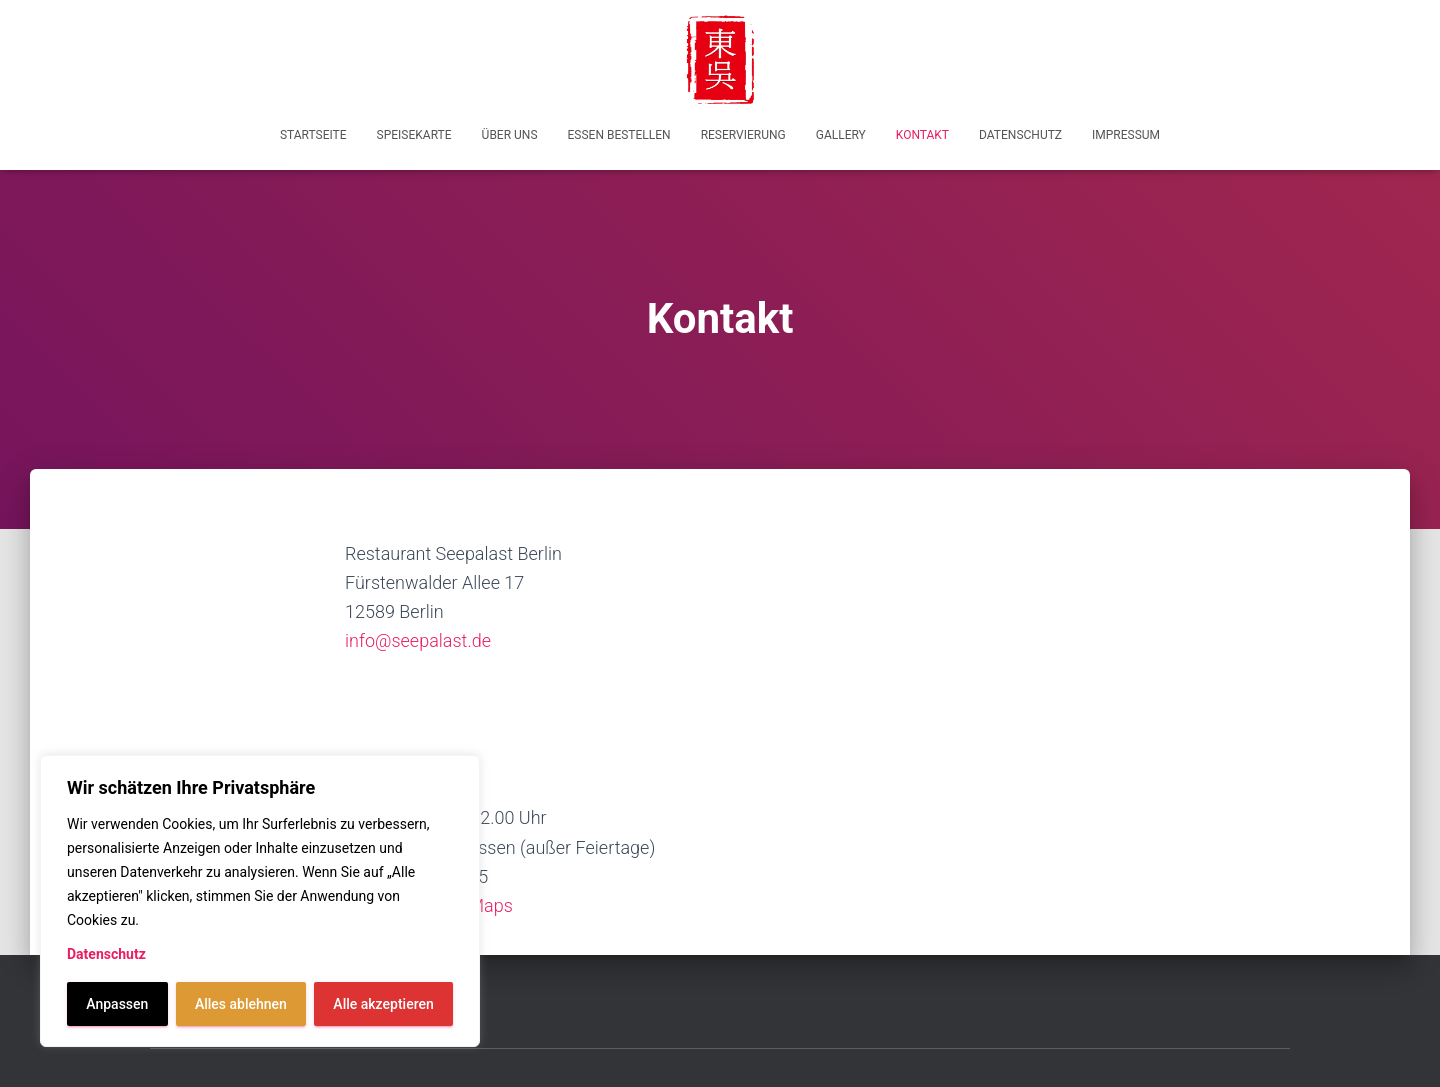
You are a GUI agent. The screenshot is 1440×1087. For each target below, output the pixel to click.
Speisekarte (414, 135)
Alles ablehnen (241, 1004)
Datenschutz (106, 954)
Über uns (510, 135)
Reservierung (743, 135)
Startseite (313, 135)
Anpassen (117, 1004)
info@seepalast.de (418, 640)
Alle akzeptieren (383, 1004)
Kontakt (922, 135)
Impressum (1126, 135)
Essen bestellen (619, 135)
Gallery (841, 135)
